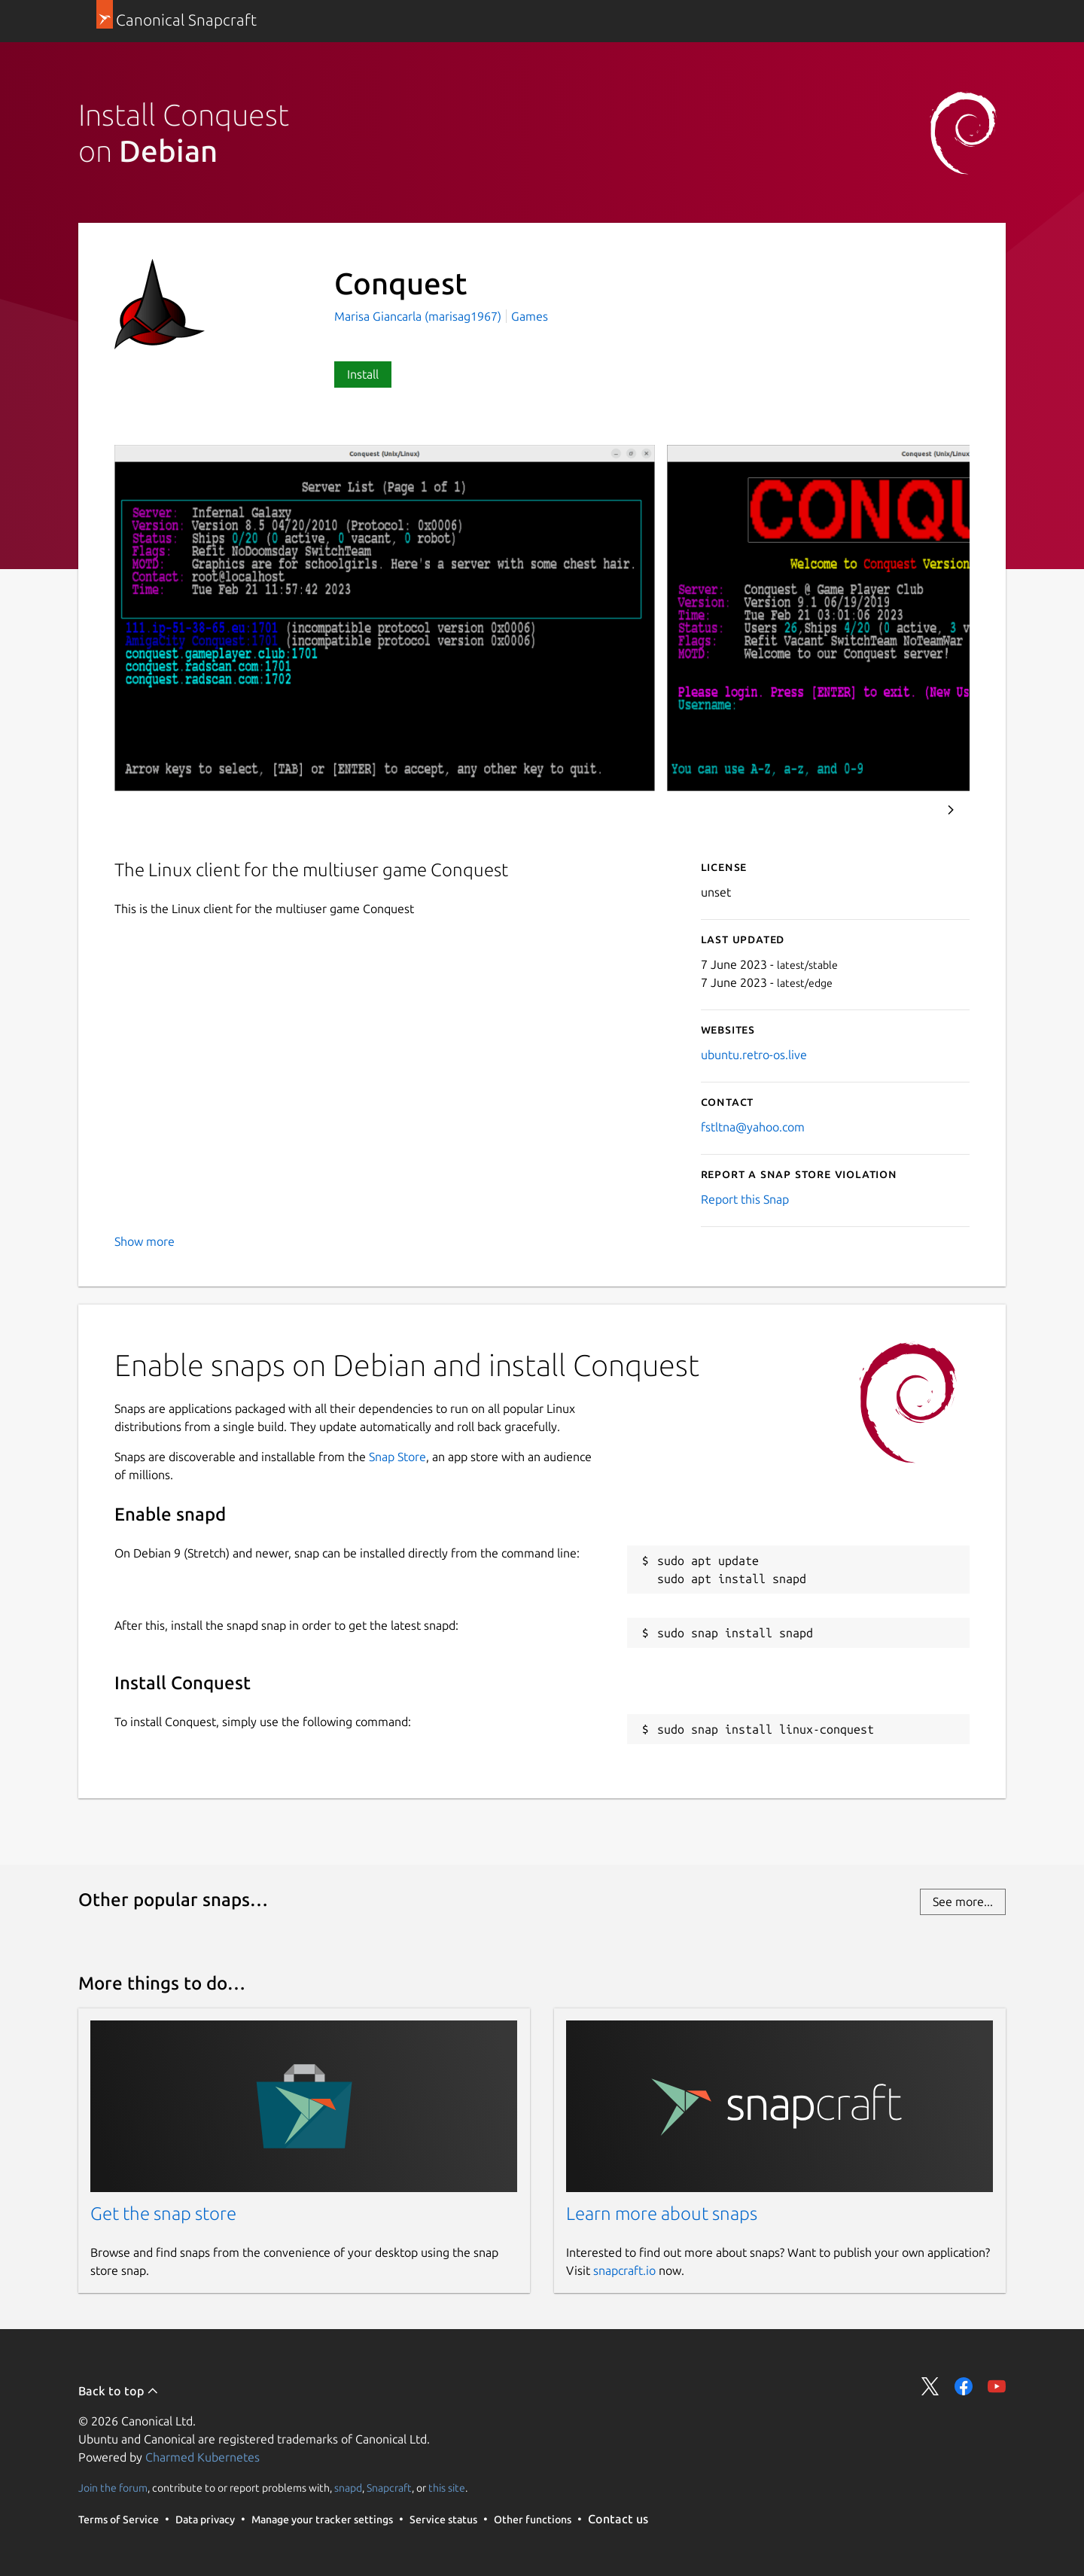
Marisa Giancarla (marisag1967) (419, 316)
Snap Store (397, 1456)
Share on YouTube (997, 2386)
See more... (963, 1901)
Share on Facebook (964, 2386)
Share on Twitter (930, 2386)
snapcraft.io (624, 2270)
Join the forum (113, 2488)
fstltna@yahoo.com (753, 1127)
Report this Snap (745, 1199)
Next (951, 810)
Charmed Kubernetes (202, 2457)
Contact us (618, 2519)
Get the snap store (163, 2213)
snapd (348, 2488)
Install (363, 374)
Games (529, 316)
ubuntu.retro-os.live (754, 1054)
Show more (144, 1241)
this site (446, 2488)
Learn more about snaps (661, 2213)
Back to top (118, 2391)
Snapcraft (389, 2488)
